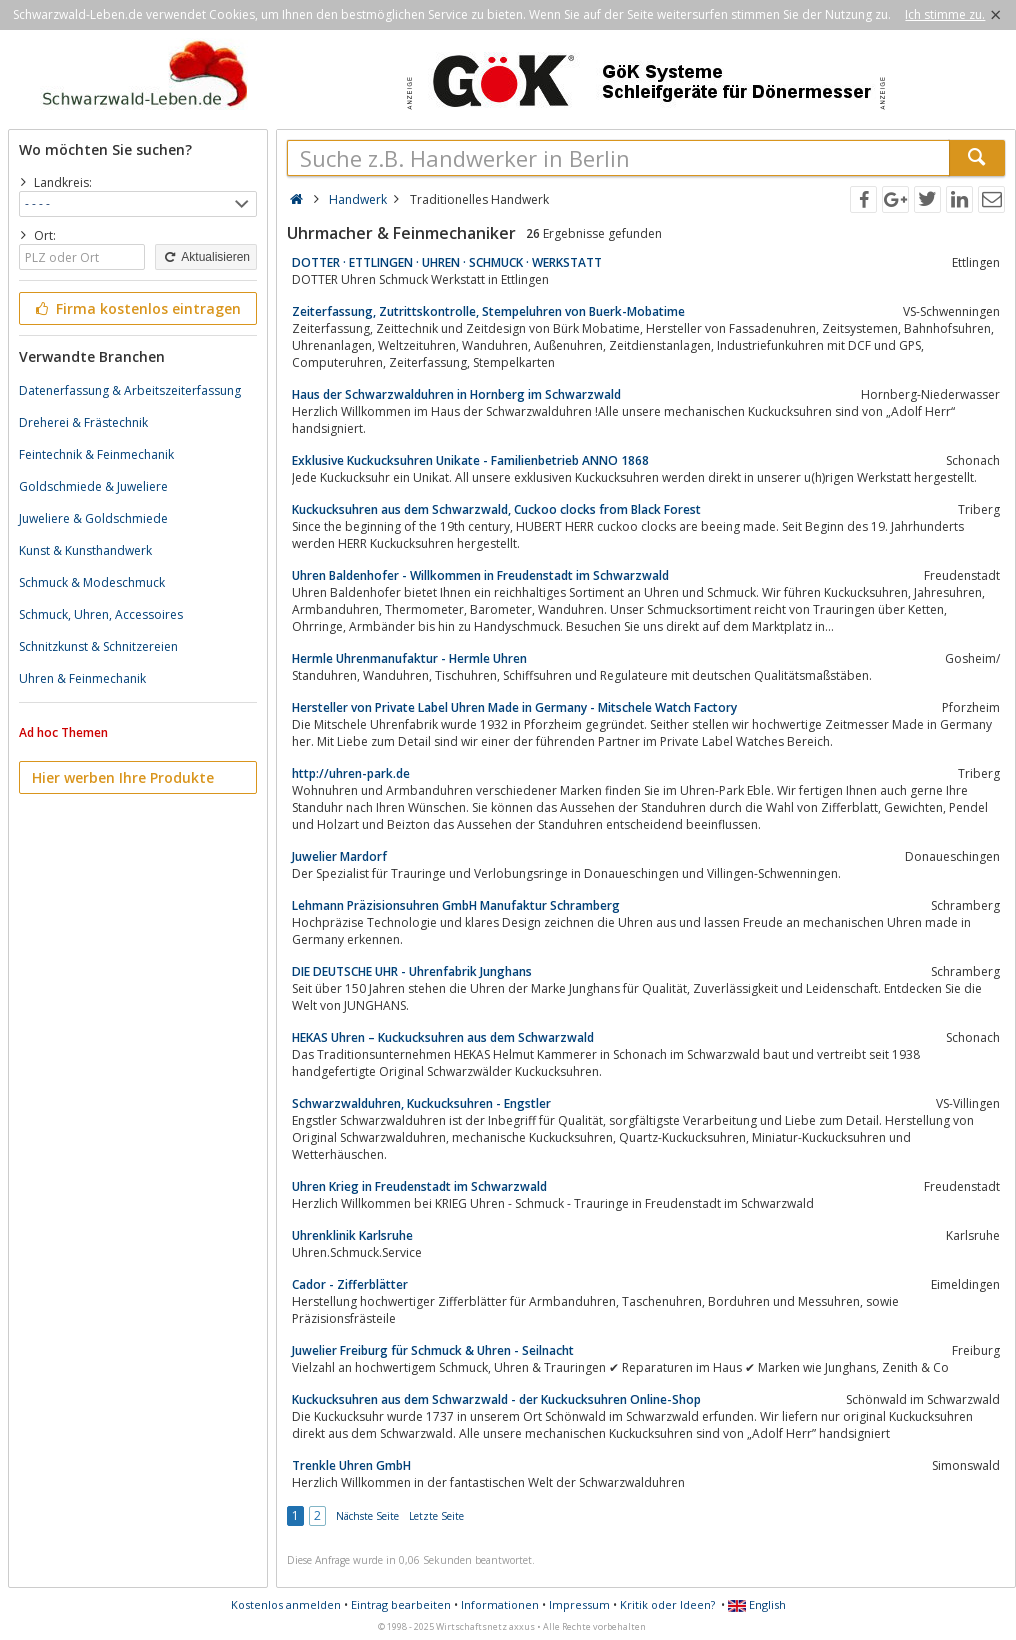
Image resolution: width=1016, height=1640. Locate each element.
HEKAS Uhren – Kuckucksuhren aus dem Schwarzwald (443, 1037)
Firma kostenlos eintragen (136, 308)
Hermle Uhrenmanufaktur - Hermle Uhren (409, 658)
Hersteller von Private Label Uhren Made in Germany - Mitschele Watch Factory (514, 707)
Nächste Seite (367, 1516)
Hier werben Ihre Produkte (123, 777)
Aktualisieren (206, 257)
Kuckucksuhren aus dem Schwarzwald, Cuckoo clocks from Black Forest (496, 509)
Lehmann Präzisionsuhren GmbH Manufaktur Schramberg (456, 905)
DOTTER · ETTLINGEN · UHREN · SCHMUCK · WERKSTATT (447, 262)
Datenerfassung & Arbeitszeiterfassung (130, 390)
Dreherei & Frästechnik (83, 422)
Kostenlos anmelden (286, 1604)
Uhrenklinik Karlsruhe (352, 1235)
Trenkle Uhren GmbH (351, 1465)
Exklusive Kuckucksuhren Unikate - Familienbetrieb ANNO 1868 (470, 460)
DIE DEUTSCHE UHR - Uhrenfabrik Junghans (412, 971)
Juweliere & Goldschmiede (93, 518)
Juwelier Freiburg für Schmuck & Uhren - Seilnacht (433, 1350)
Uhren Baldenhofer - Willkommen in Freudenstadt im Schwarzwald (480, 575)
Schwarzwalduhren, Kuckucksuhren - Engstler (421, 1103)
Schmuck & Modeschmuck (92, 582)
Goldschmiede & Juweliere (93, 486)
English (757, 1604)
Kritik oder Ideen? (667, 1604)
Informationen (500, 1604)
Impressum (579, 1604)
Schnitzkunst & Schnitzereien (98, 646)
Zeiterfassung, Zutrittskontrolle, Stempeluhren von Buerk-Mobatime (488, 311)
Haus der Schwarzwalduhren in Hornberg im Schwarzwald (456, 394)
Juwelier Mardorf (339, 856)
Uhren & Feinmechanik (82, 678)
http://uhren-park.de (351, 773)
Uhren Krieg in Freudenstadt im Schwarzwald (419, 1186)
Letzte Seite (436, 1516)
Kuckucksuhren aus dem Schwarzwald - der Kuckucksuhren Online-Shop (496, 1399)
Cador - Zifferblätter (350, 1284)
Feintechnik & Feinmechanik (96, 454)
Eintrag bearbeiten (401, 1604)
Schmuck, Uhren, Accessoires (101, 614)
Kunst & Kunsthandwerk (85, 550)
